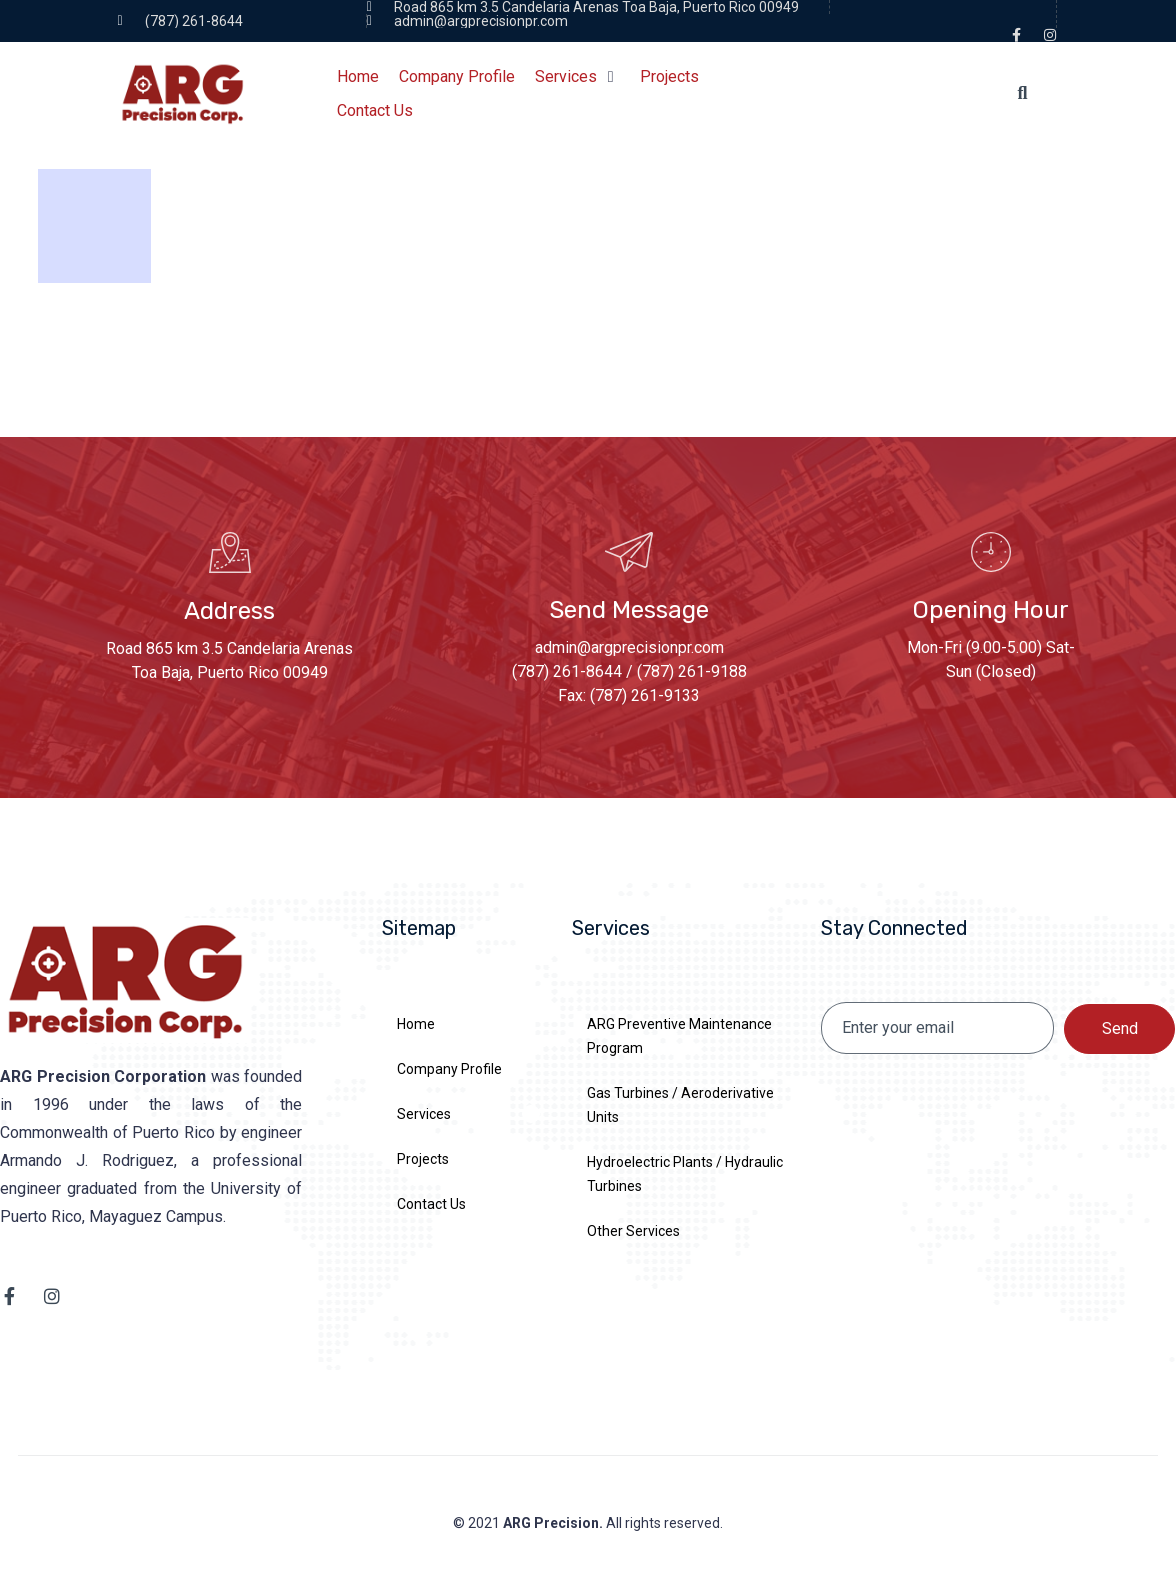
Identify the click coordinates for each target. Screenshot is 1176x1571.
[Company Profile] (457, 77)
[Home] (358, 77)
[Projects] (669, 77)
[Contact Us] (375, 111)
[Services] (577, 77)
